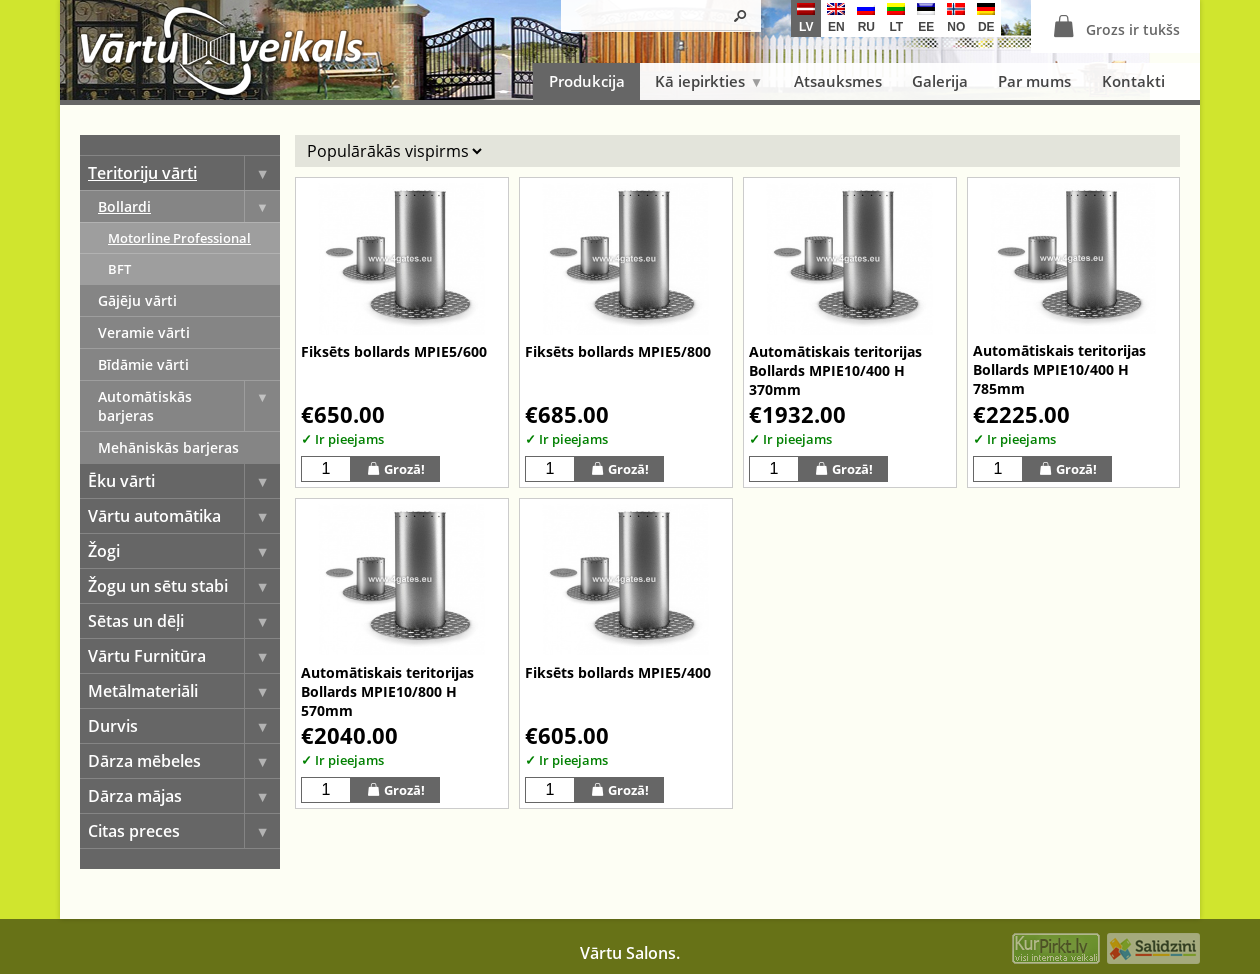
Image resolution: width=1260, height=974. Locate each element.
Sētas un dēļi (184, 621)
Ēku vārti (184, 481)
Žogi (184, 551)
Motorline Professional (179, 238)
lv (806, 18)
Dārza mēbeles (184, 761)
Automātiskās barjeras (189, 406)
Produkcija (587, 81)
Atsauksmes (838, 81)
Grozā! (395, 468)
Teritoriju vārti (184, 173)
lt (896, 18)
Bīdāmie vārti (143, 364)
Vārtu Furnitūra (184, 656)
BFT (119, 269)
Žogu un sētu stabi (184, 586)
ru (866, 18)
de (986, 18)
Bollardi (189, 206)
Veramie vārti (144, 332)
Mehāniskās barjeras (168, 447)
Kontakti (1133, 81)
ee (926, 18)
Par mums (1034, 81)
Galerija (940, 81)
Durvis (184, 726)
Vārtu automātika (184, 516)
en (836, 18)
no (956, 18)
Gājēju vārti (137, 300)
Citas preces (184, 831)
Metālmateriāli (184, 691)
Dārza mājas (184, 796)
